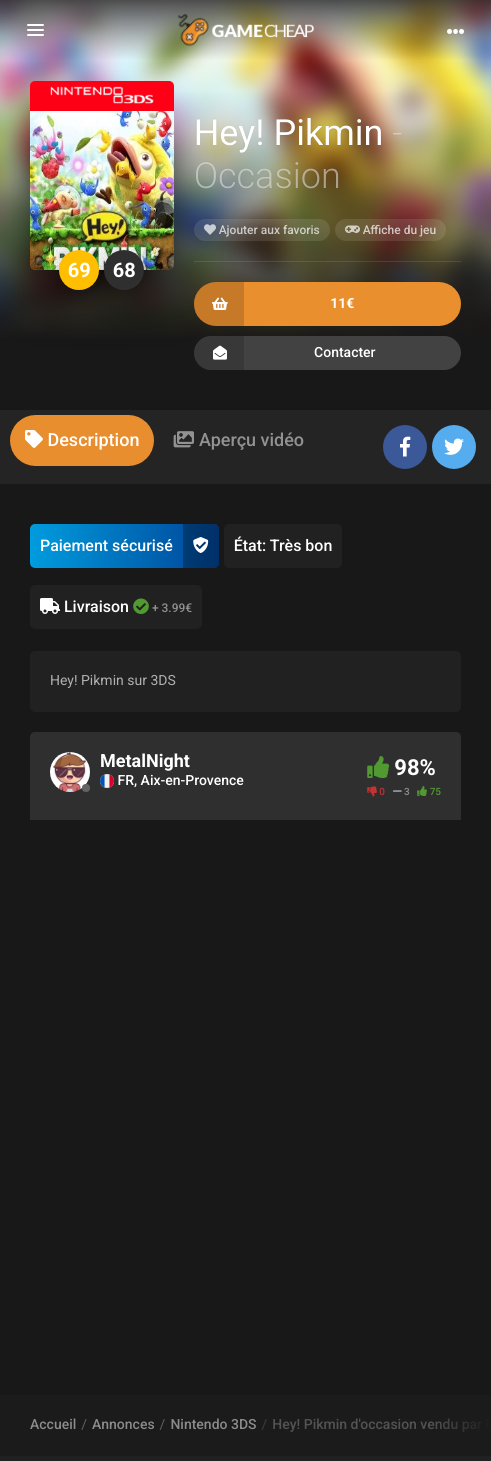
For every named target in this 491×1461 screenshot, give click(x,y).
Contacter (327, 353)
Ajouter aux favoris (262, 230)
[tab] (82, 440)
